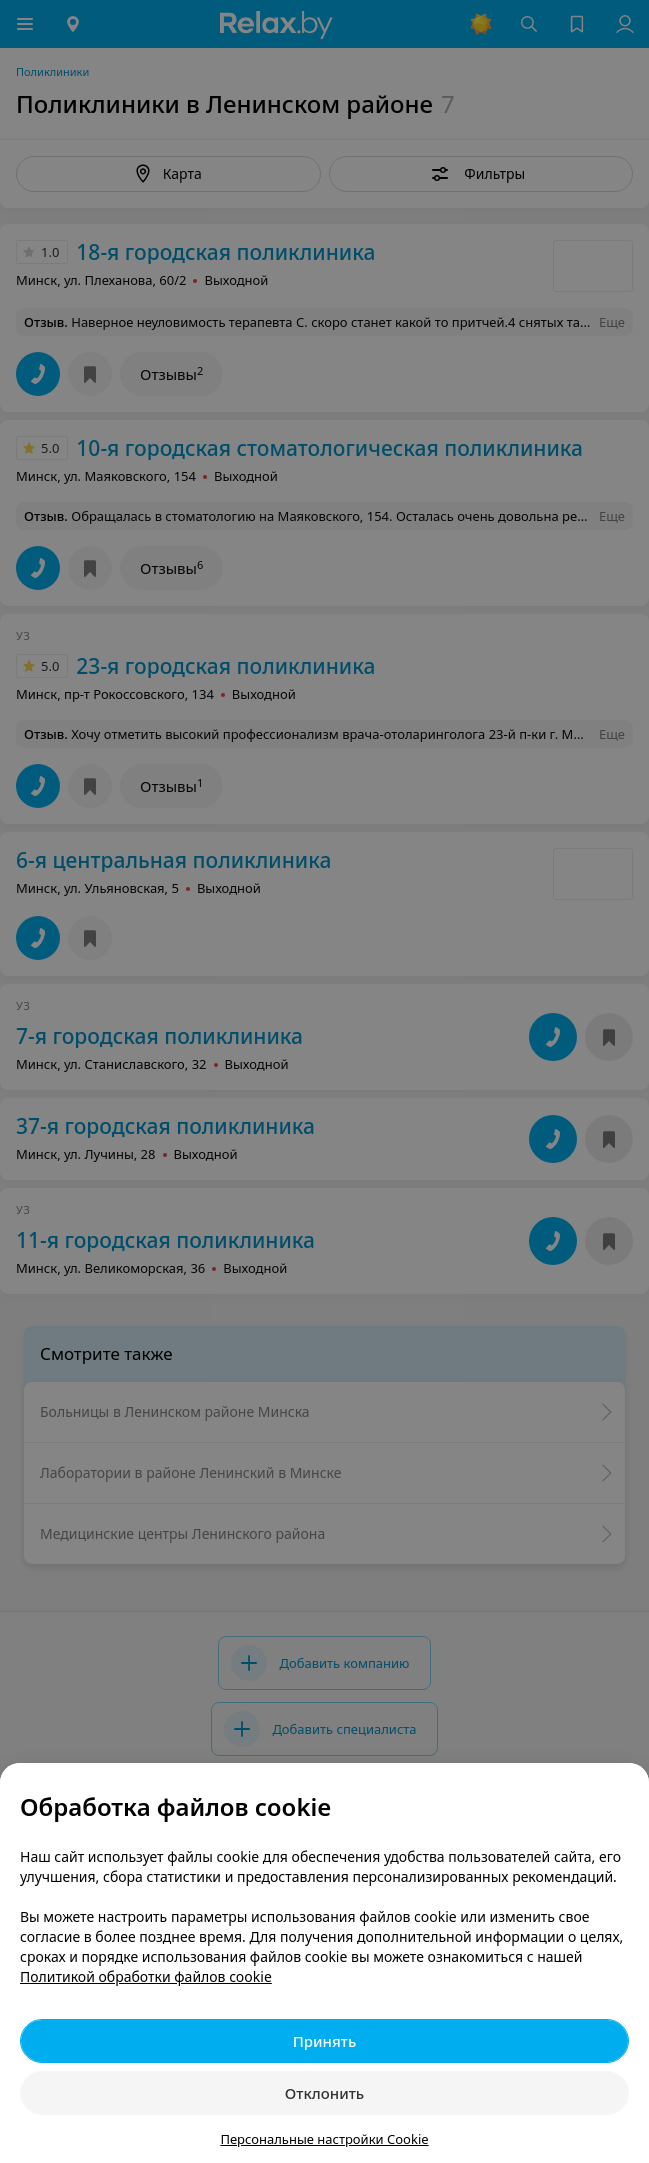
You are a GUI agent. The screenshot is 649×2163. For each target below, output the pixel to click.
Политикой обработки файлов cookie (146, 1976)
